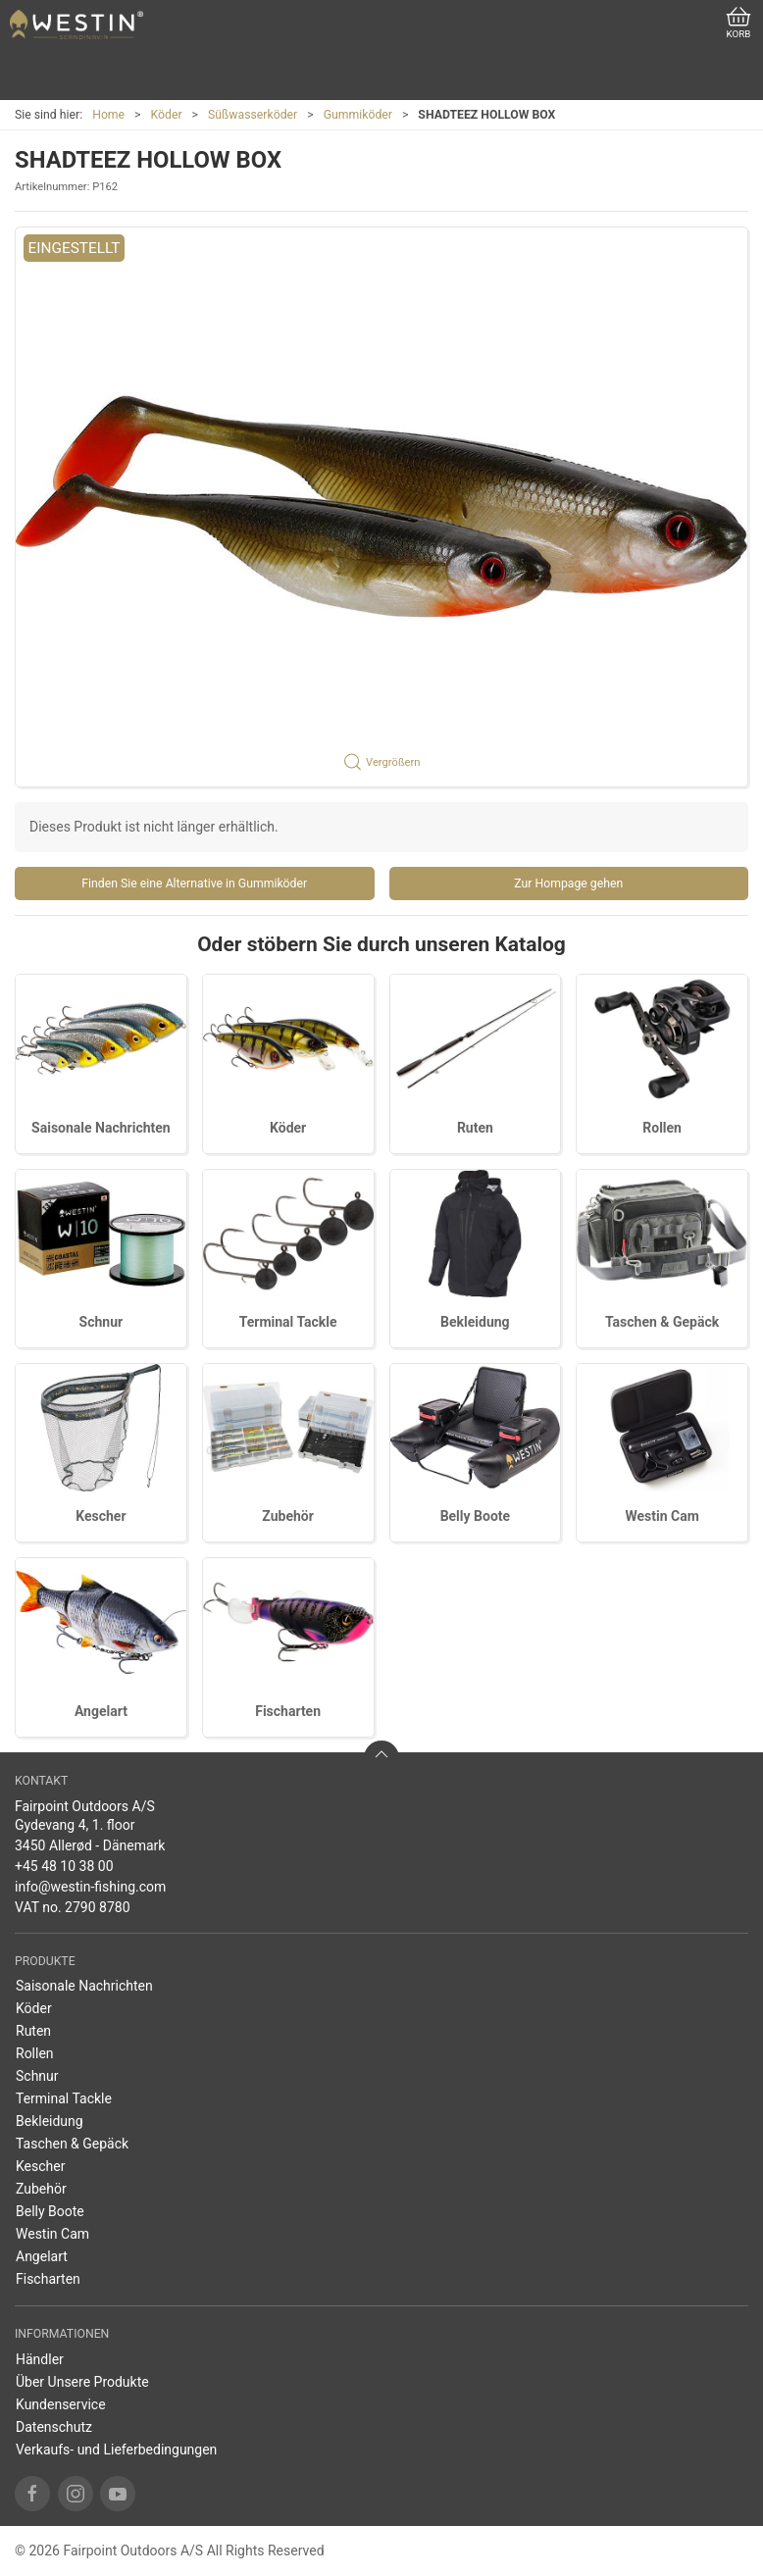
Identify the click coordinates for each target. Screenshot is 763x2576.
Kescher (101, 1516)
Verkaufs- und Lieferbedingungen (116, 2449)
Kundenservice (61, 2404)
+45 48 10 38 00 (64, 1866)
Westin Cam (661, 1516)
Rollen (662, 1128)
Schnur (101, 1322)
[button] (381, 507)
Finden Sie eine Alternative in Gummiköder (194, 883)
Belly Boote (475, 1516)
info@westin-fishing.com (90, 1886)
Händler (40, 2359)
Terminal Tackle (288, 1322)
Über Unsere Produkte (82, 2382)
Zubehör (288, 1516)
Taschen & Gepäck (662, 1322)
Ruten (475, 1128)
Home (108, 115)
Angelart (101, 1711)
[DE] (76, 24)
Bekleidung (475, 1322)
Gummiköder (358, 115)
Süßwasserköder (252, 115)
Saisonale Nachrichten (101, 1128)
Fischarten (288, 1711)
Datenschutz (54, 2427)
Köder (166, 115)
